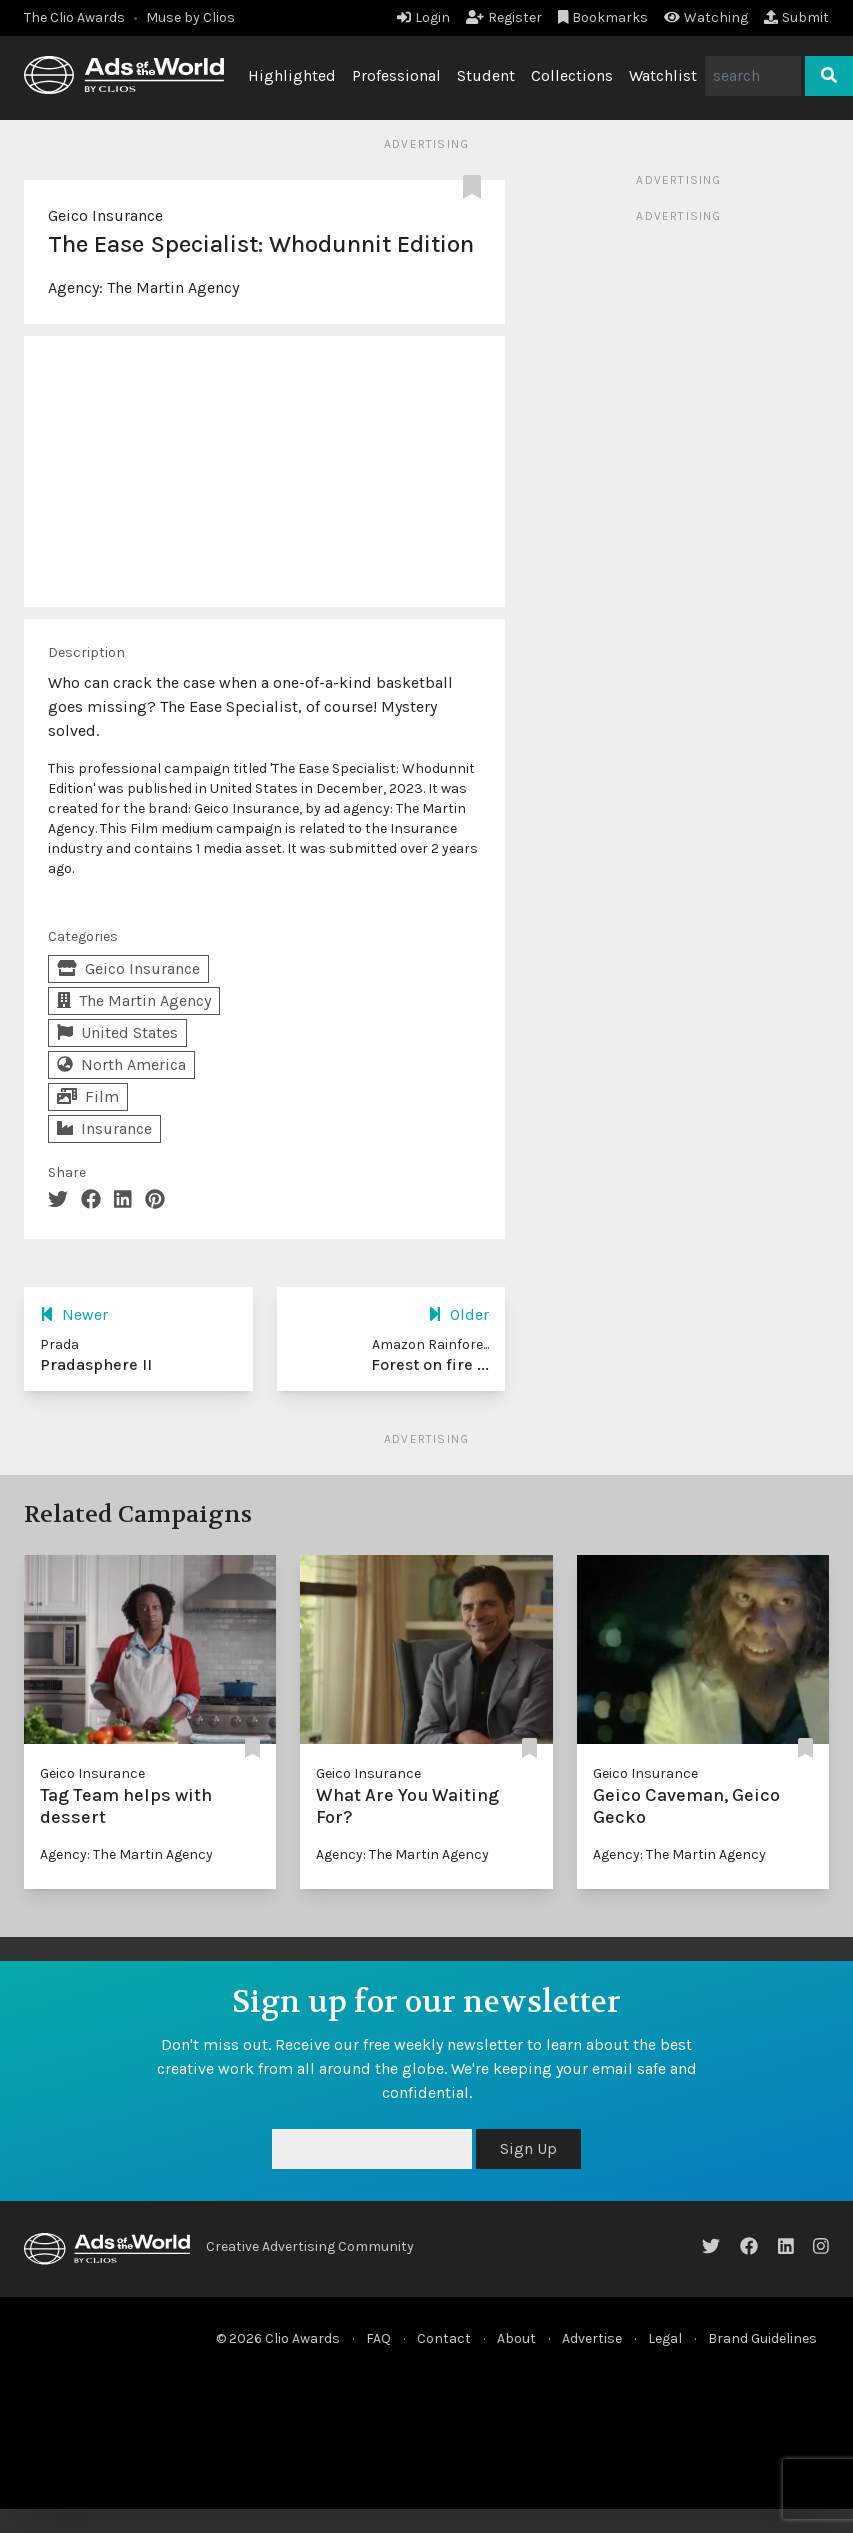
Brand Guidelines (762, 2338)
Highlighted (292, 75)
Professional (396, 75)
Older (458, 1314)
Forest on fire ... (430, 1364)
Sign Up (528, 2148)
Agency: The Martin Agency (126, 1854)
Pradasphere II (96, 1364)
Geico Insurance (105, 215)
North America (121, 1064)
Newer (74, 1314)
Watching (706, 17)
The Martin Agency (173, 287)
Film (88, 1096)
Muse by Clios (190, 17)
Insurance (104, 1128)
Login (423, 17)
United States (117, 1032)
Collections (572, 75)
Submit (796, 17)
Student (486, 75)
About (516, 2338)
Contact (444, 2338)
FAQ (378, 2338)
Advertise (592, 2338)
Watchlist (663, 75)
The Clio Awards (74, 17)
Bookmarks (603, 17)
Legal (665, 2338)
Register (504, 17)
